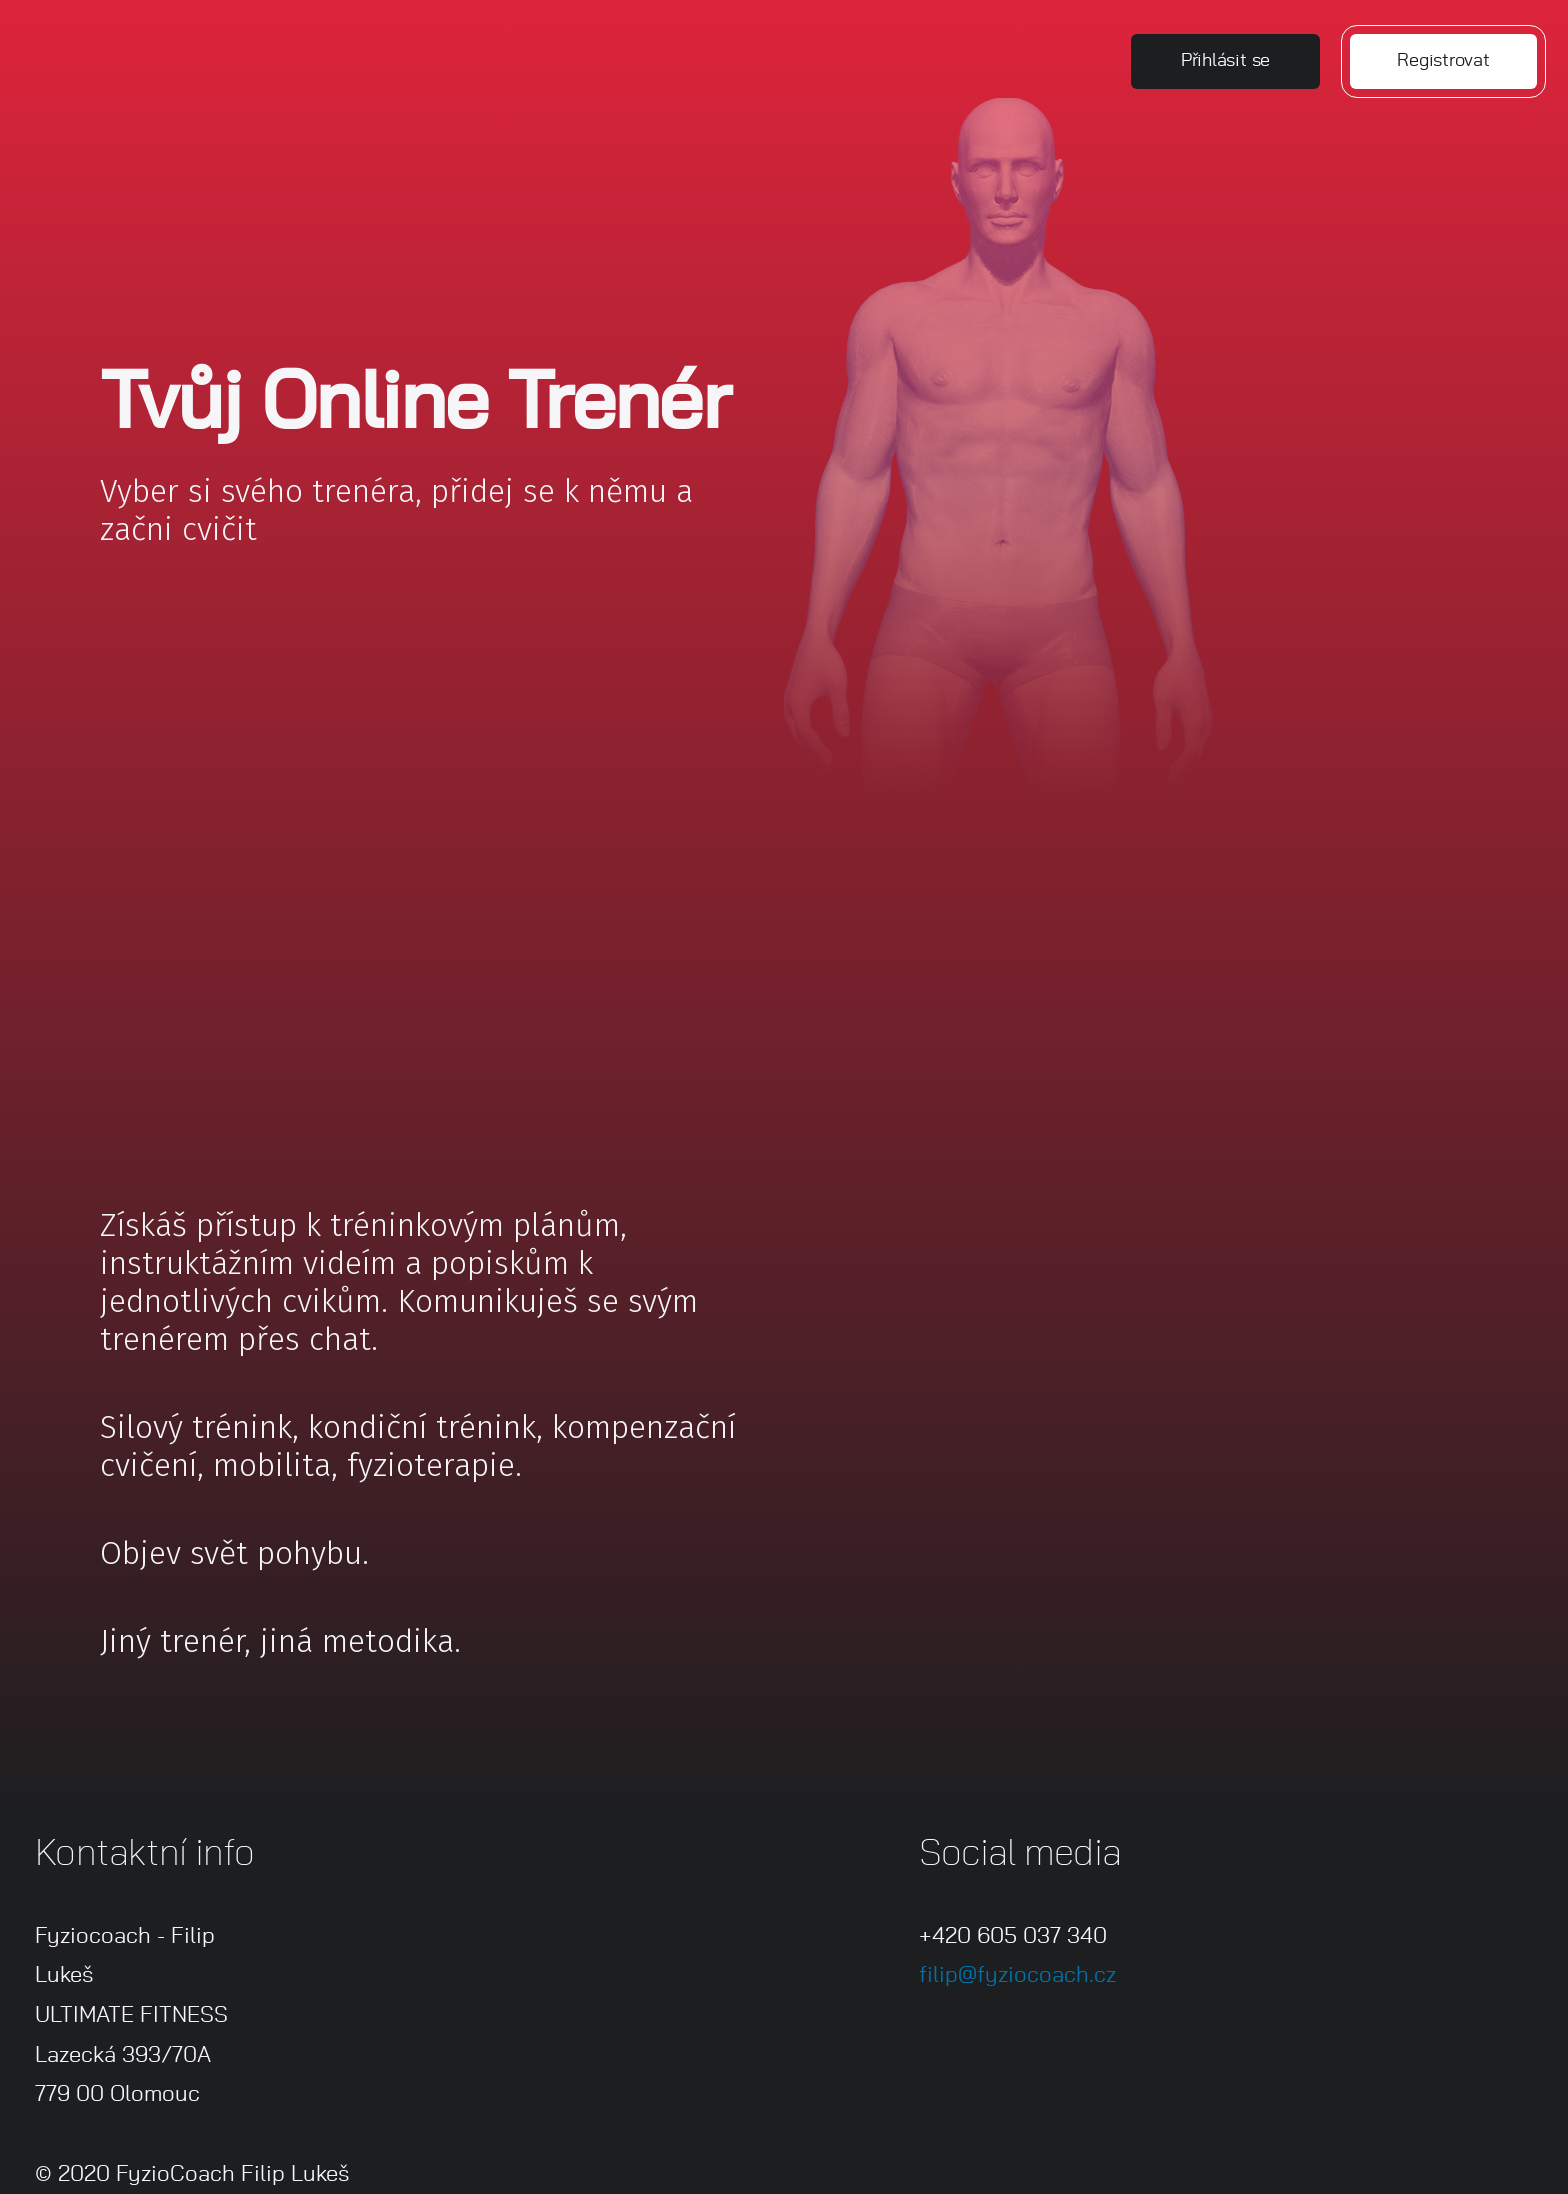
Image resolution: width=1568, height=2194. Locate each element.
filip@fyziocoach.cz (1017, 1975)
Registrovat (1443, 61)
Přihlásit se (1225, 61)
